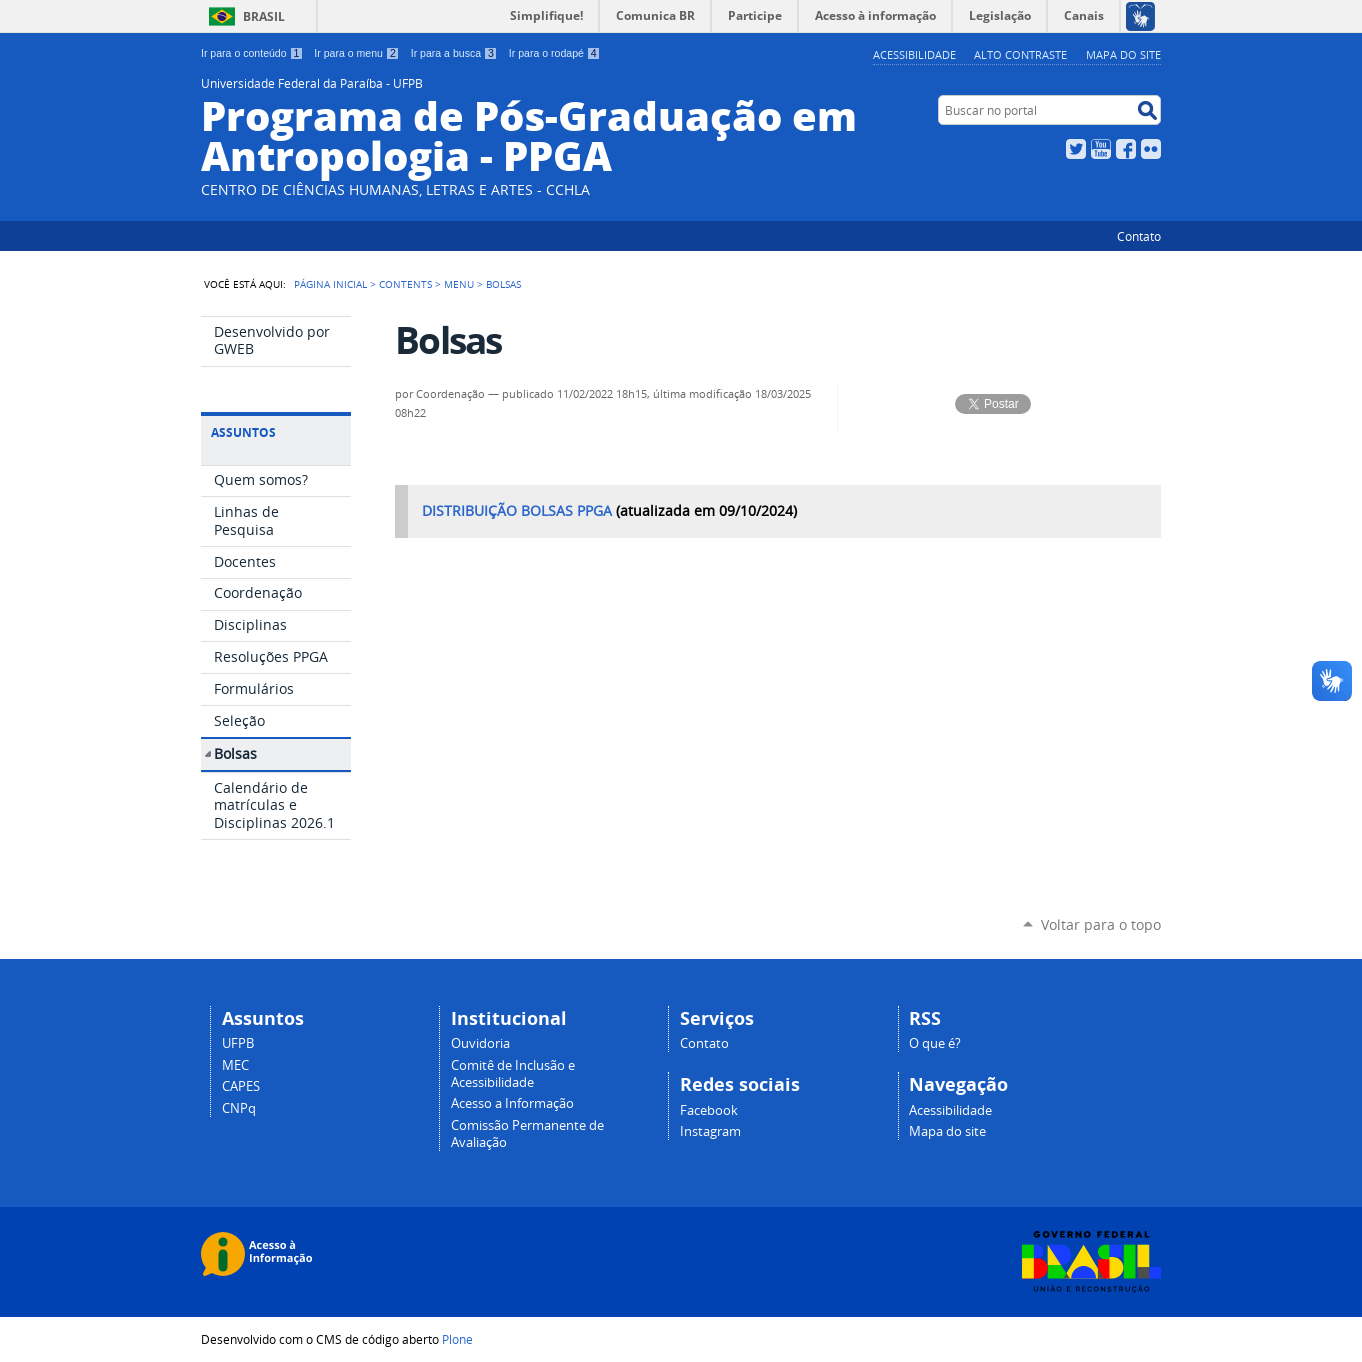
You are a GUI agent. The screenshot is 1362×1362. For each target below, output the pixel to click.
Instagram (710, 1131)
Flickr (1151, 149)
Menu (459, 284)
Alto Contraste (1020, 54)
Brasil (264, 16)
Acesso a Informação (512, 1103)
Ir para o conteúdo (252, 53)
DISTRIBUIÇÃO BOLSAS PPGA (517, 511)
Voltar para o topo (1101, 924)
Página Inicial (330, 284)
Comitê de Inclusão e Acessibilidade (513, 1074)
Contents (405, 284)
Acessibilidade (914, 54)
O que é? (935, 1043)
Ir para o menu (356, 53)
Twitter (1076, 149)
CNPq (239, 1108)
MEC (235, 1065)
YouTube (1101, 149)
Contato (1139, 236)
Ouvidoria (480, 1043)
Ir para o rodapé (555, 53)
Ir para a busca (454, 53)
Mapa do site (1123, 54)
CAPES (241, 1086)
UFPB (238, 1043)
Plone (457, 1339)
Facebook (1126, 149)
